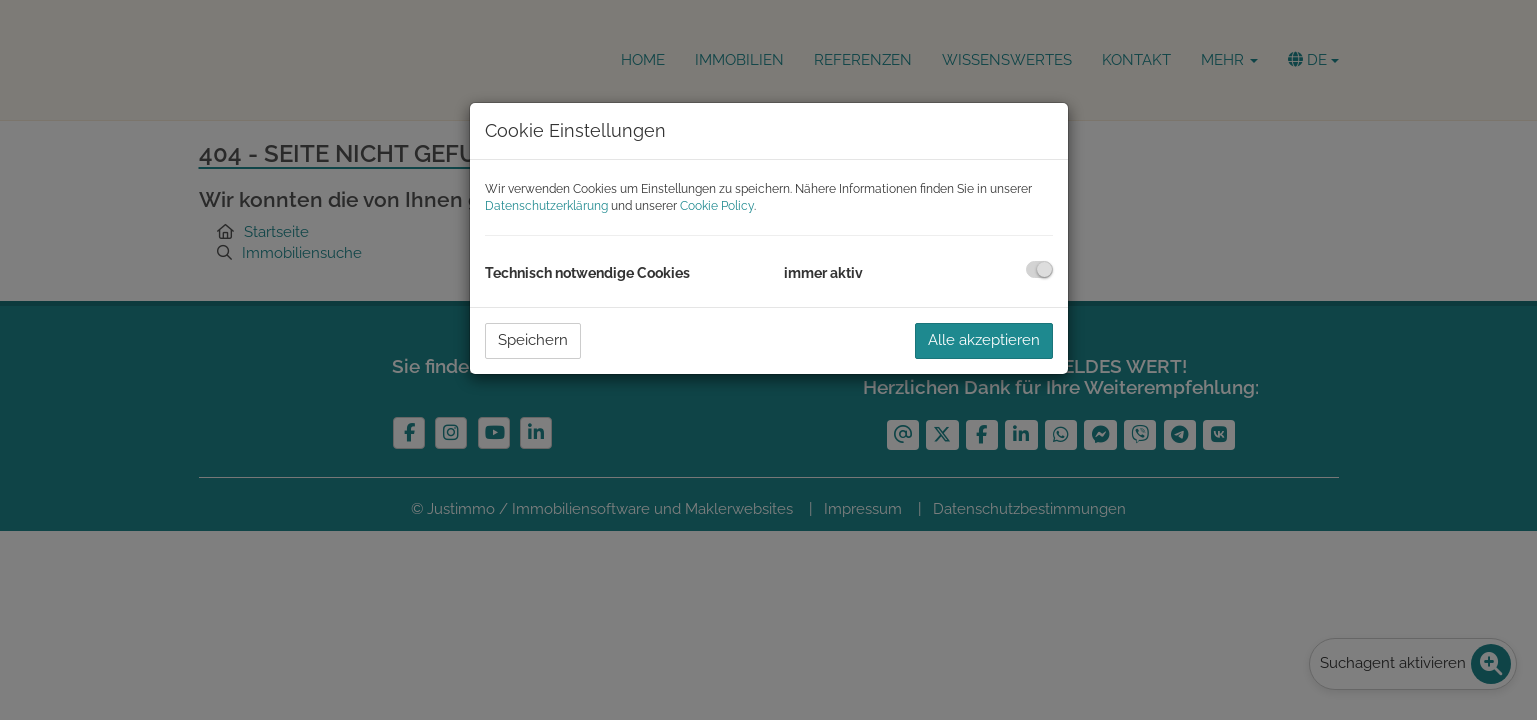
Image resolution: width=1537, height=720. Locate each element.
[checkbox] (1039, 269)
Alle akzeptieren (984, 340)
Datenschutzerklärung (546, 206)
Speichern (533, 340)
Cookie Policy (717, 206)
